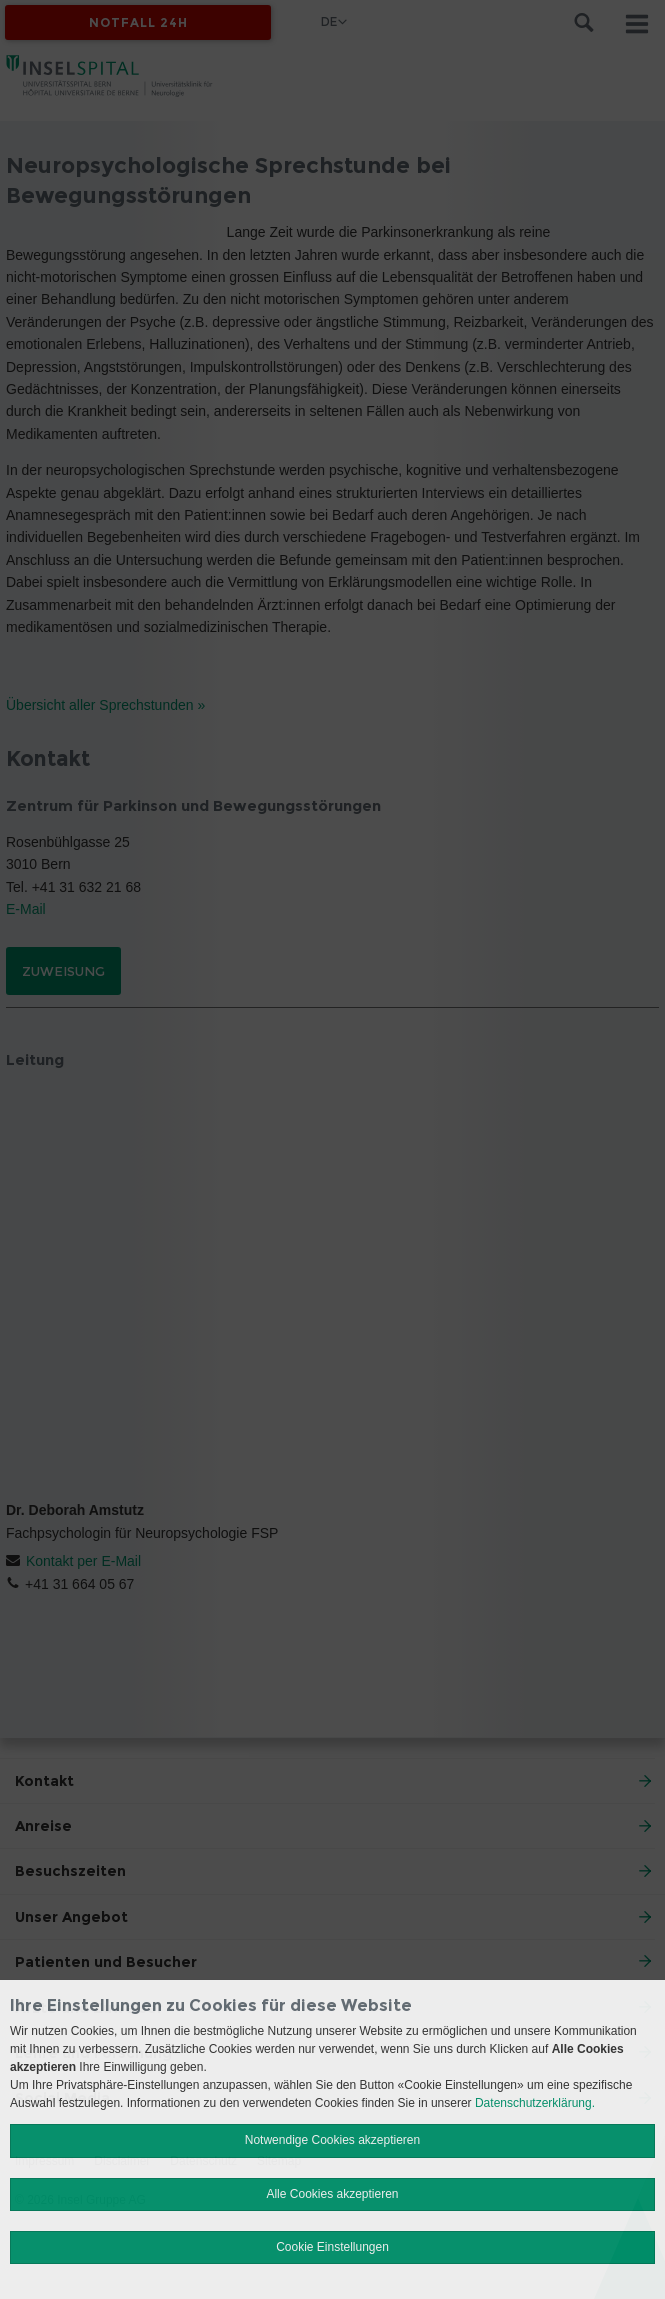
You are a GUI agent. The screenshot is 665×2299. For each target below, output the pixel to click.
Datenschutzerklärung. (535, 2103)
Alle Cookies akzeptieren (332, 2194)
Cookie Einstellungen (332, 2247)
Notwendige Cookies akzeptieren (332, 2140)
